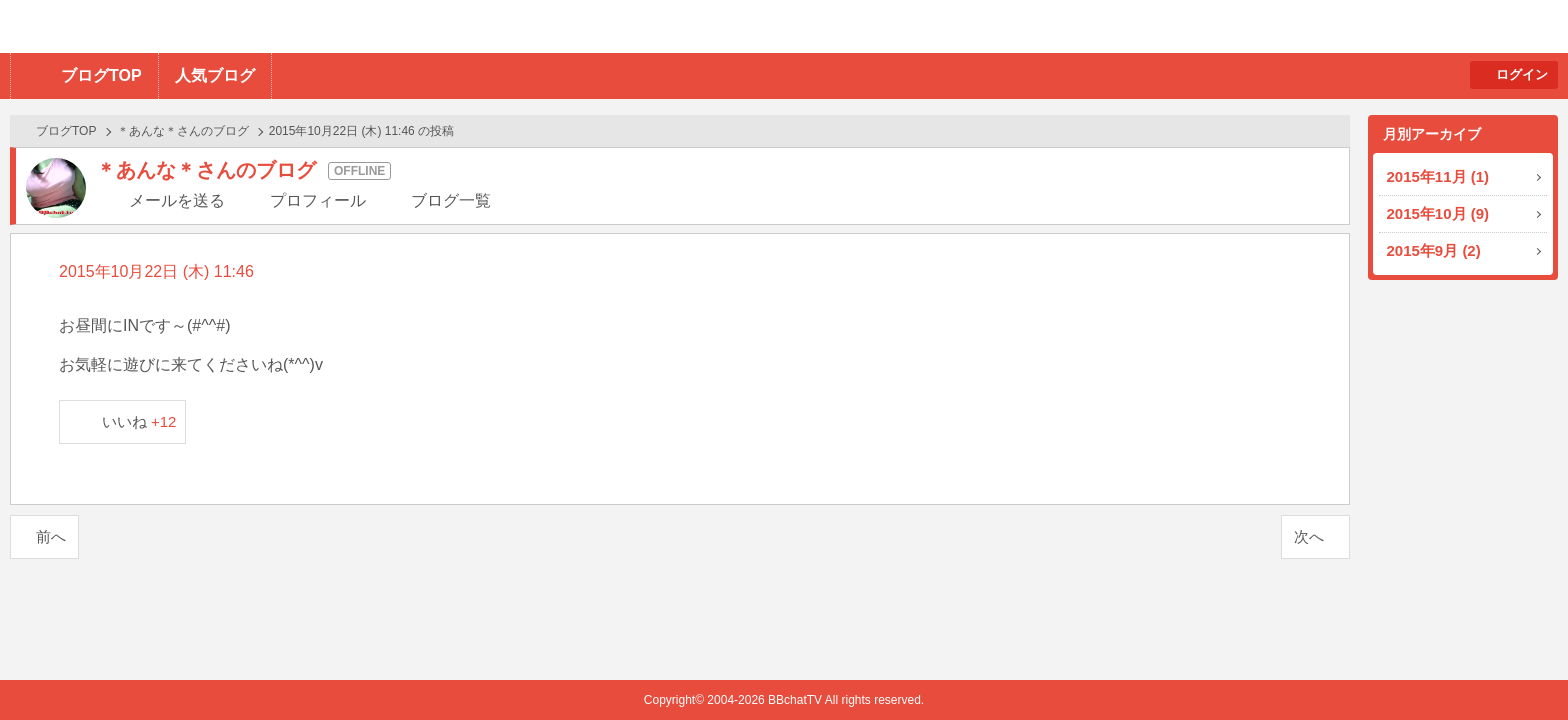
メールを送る (177, 200)
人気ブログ (215, 75)
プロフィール (318, 200)
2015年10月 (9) (1438, 213)
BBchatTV (285, 26)
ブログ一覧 (451, 200)
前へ (51, 536)
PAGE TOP (1513, 665)
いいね (139, 421)
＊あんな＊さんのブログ (183, 131)
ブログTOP (101, 75)
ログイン (1522, 74)
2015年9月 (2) (1434, 250)
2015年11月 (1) (1438, 176)
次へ (1309, 536)
